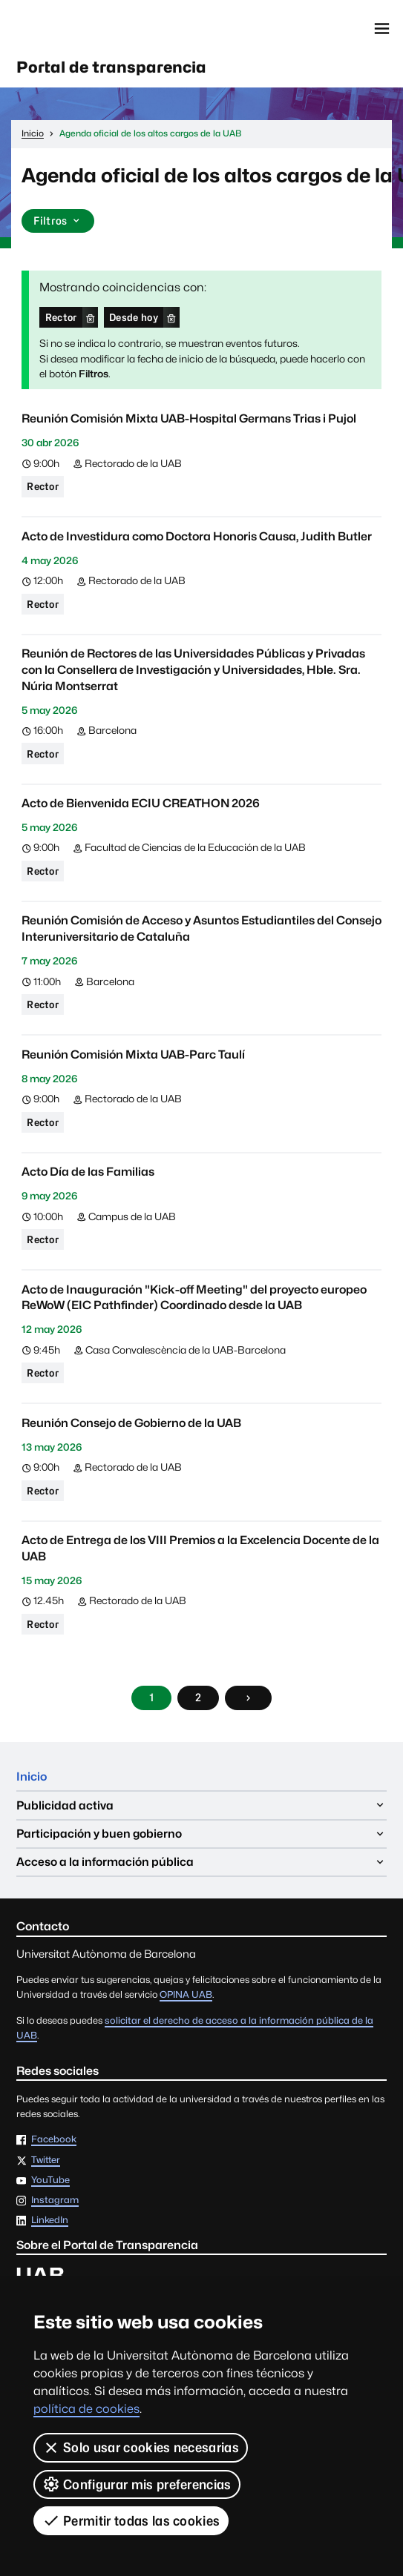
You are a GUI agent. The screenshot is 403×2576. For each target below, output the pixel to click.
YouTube (50, 2180)
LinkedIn (49, 2220)
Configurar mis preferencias (137, 2484)
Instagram (55, 2200)
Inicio (31, 1776)
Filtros (57, 220)
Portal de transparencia (111, 67)
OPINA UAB (186, 1994)
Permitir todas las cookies (131, 2520)
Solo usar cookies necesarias (140, 2448)
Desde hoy (133, 317)
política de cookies (86, 2409)
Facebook (53, 2139)
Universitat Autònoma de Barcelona (80, 28)
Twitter (45, 2160)
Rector (61, 317)
